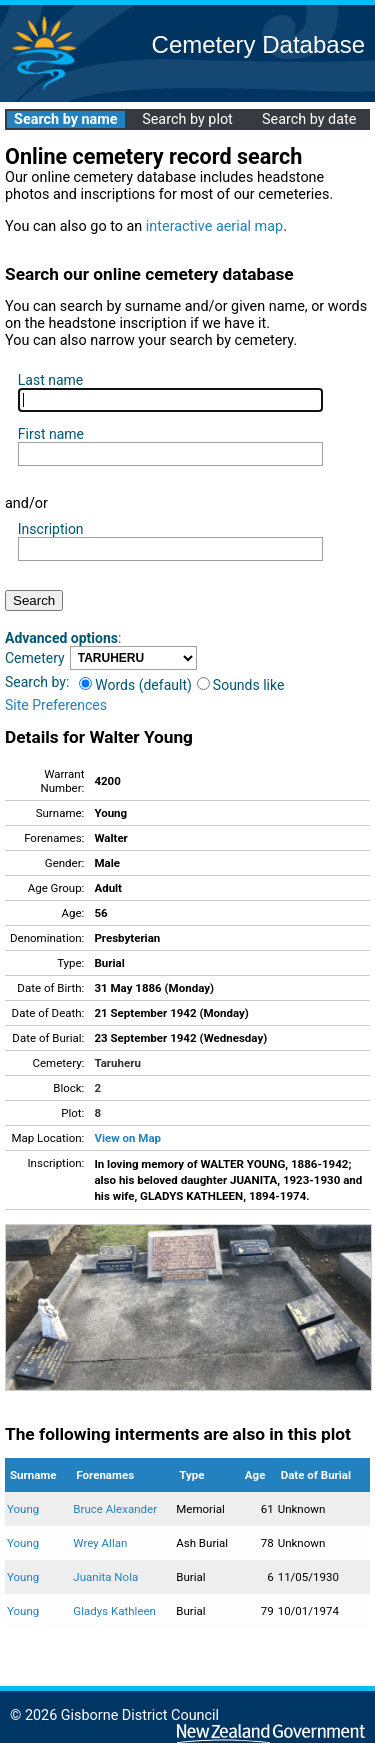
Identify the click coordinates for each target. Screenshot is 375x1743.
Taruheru (117, 1063)
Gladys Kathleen (114, 1611)
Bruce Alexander (115, 1509)
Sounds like (241, 685)
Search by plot (187, 119)
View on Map (127, 1138)
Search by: (37, 682)
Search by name (65, 119)
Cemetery (35, 658)
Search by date (309, 119)
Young (23, 1509)
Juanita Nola (105, 1577)
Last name (50, 380)
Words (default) (135, 685)
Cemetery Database (258, 44)
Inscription (51, 529)
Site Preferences (56, 705)
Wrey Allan (100, 1543)
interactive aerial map (214, 226)
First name (51, 434)
